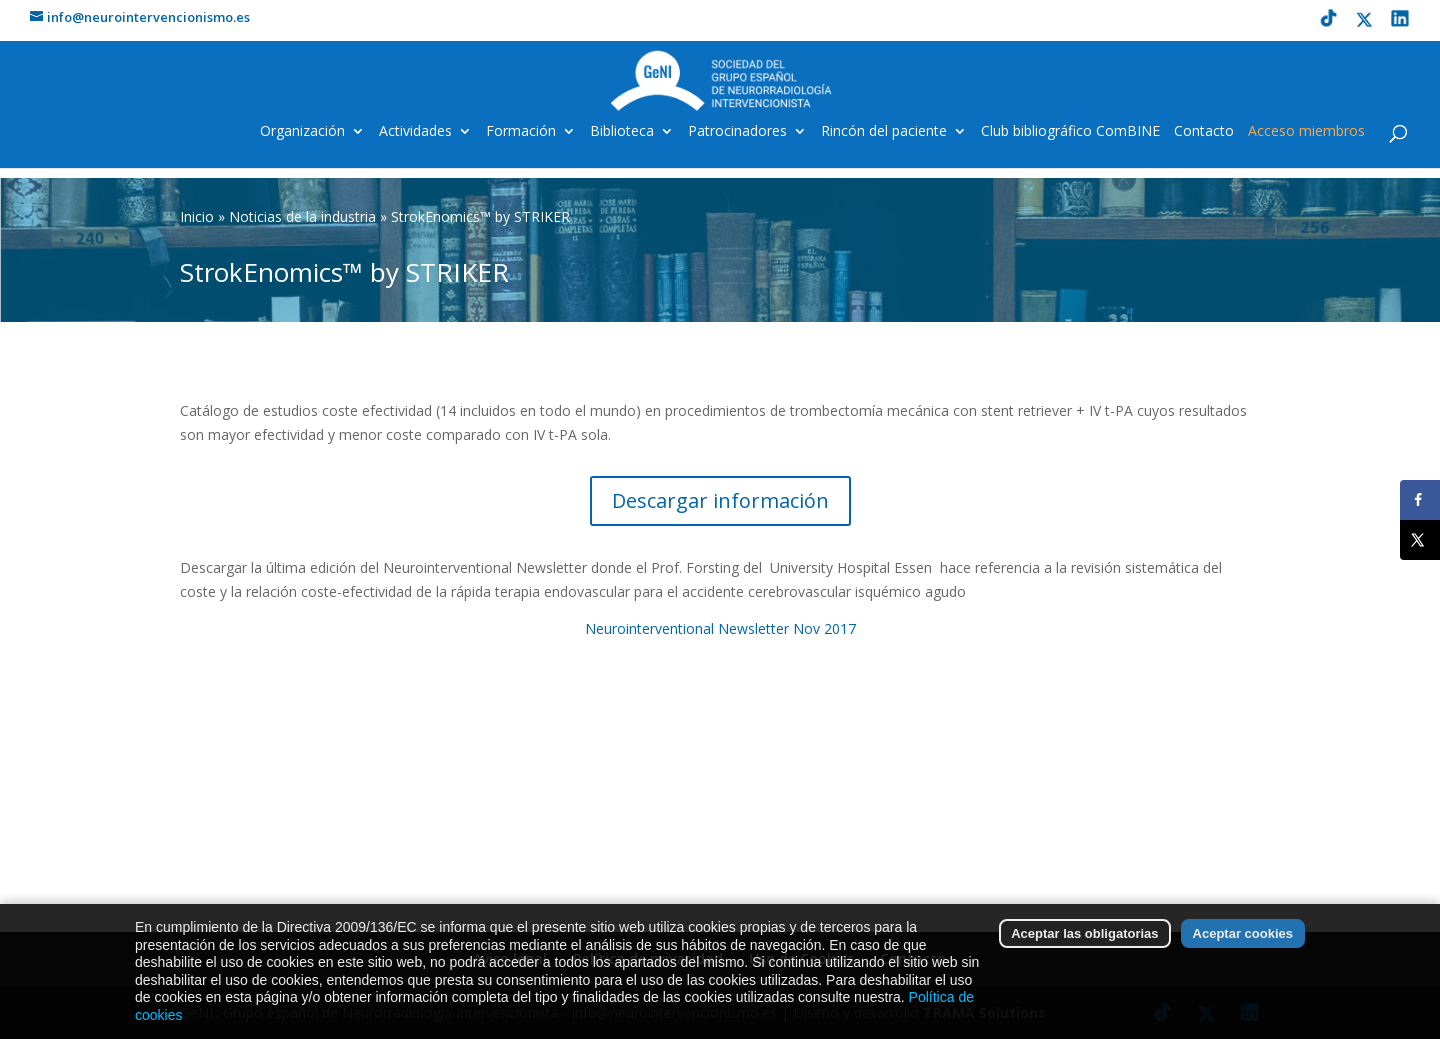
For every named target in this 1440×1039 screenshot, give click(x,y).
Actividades (415, 132)
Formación (521, 132)
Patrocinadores (737, 132)
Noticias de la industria (302, 216)
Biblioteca (622, 132)
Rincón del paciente (884, 132)
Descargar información (720, 500)
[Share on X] (1420, 540)
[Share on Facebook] (1420, 500)
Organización (302, 132)
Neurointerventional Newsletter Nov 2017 (720, 628)
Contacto (1204, 132)
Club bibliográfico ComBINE (1070, 132)
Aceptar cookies (1243, 942)
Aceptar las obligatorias (1084, 942)
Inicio (197, 216)
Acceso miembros (1306, 132)
